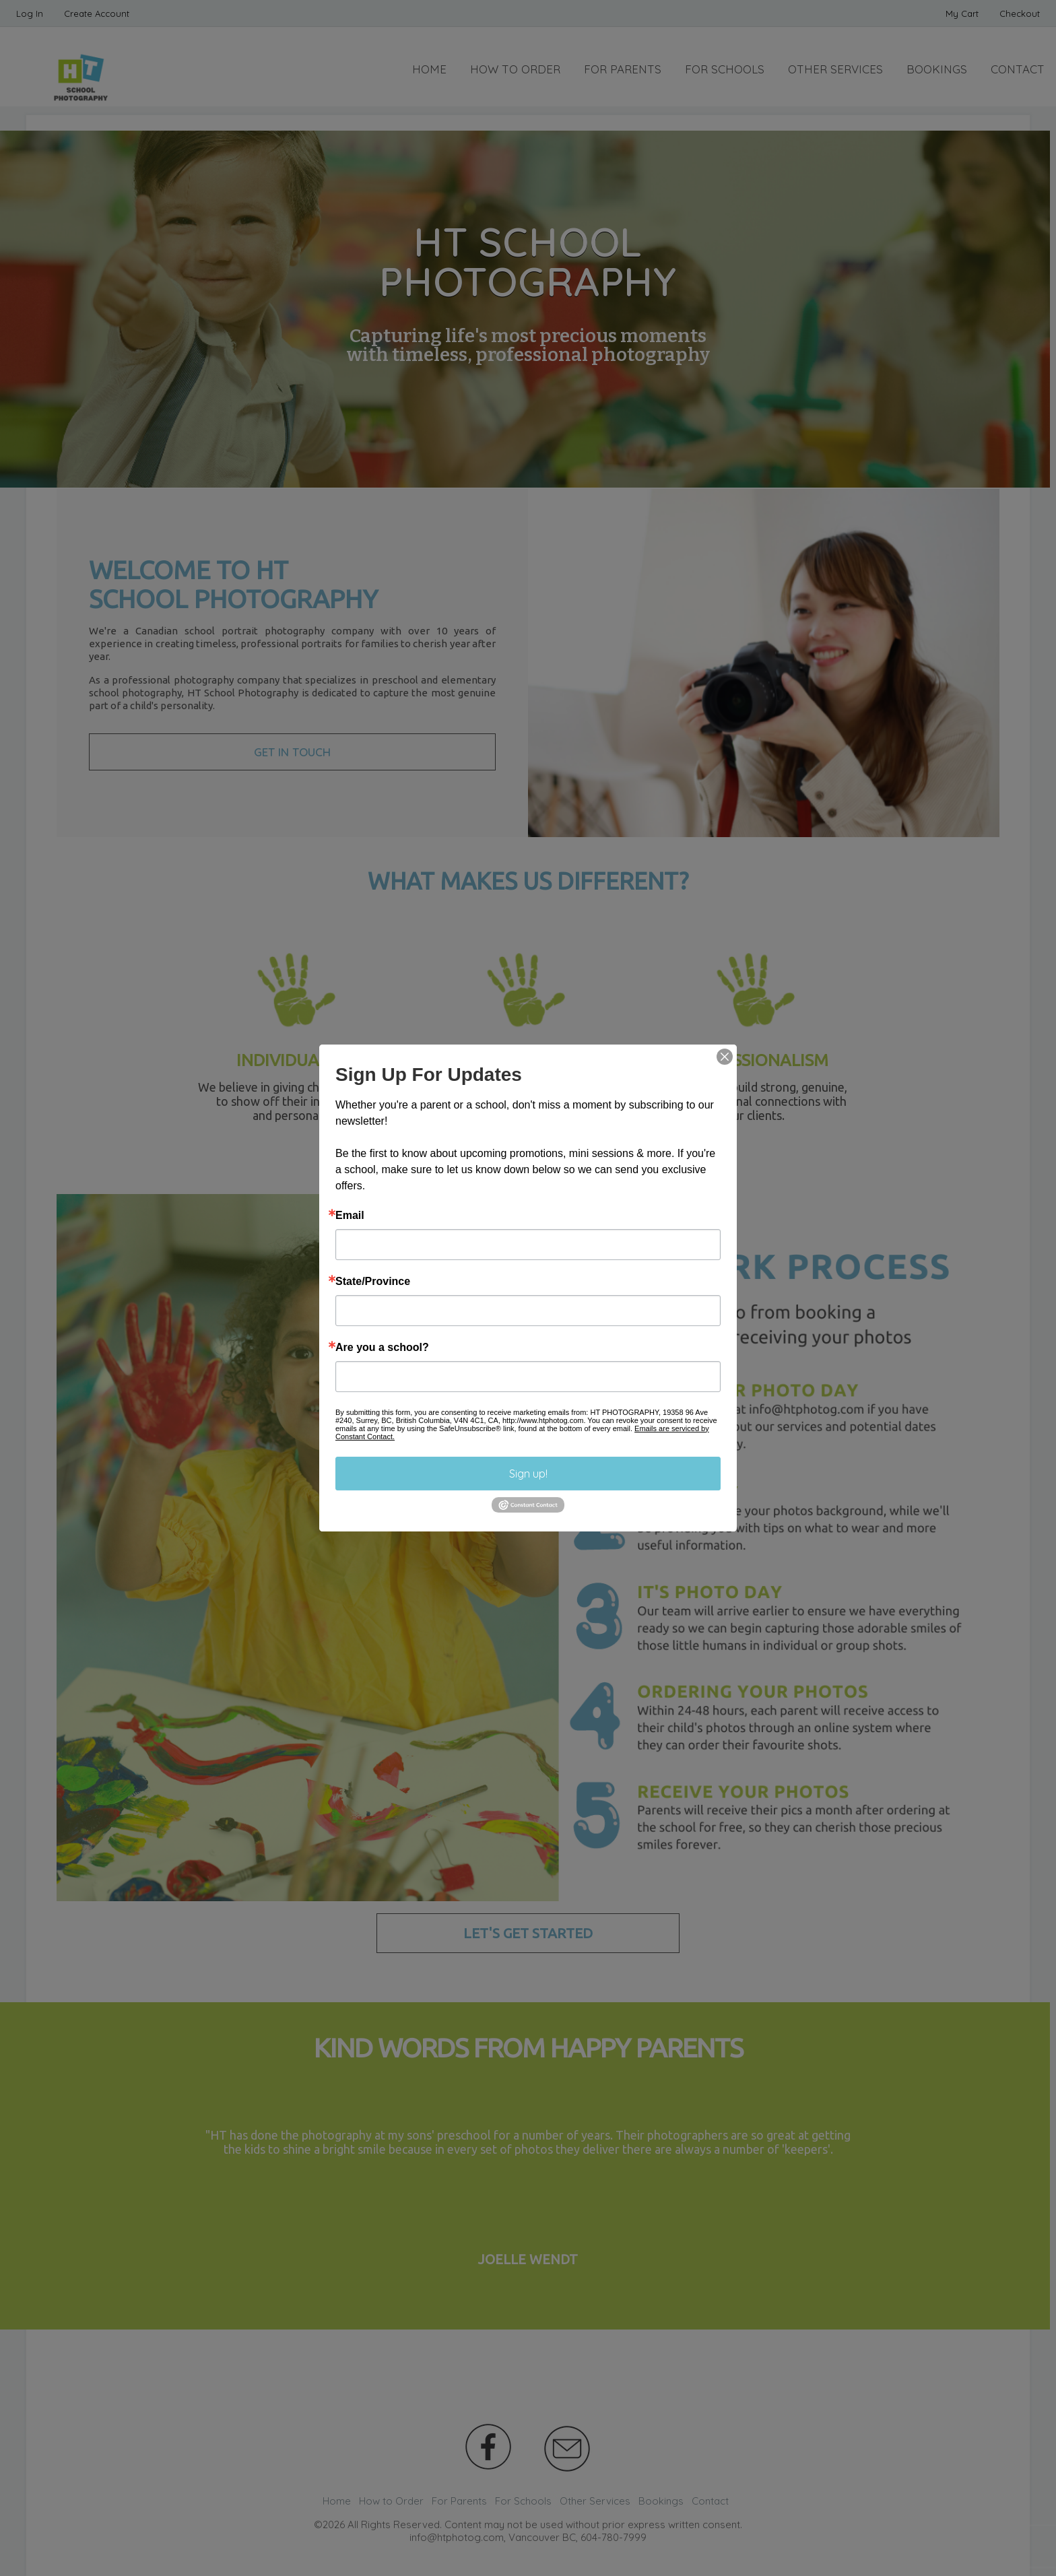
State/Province (372, 1281)
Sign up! (528, 1473)
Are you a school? (382, 1347)
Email (349, 1215)
